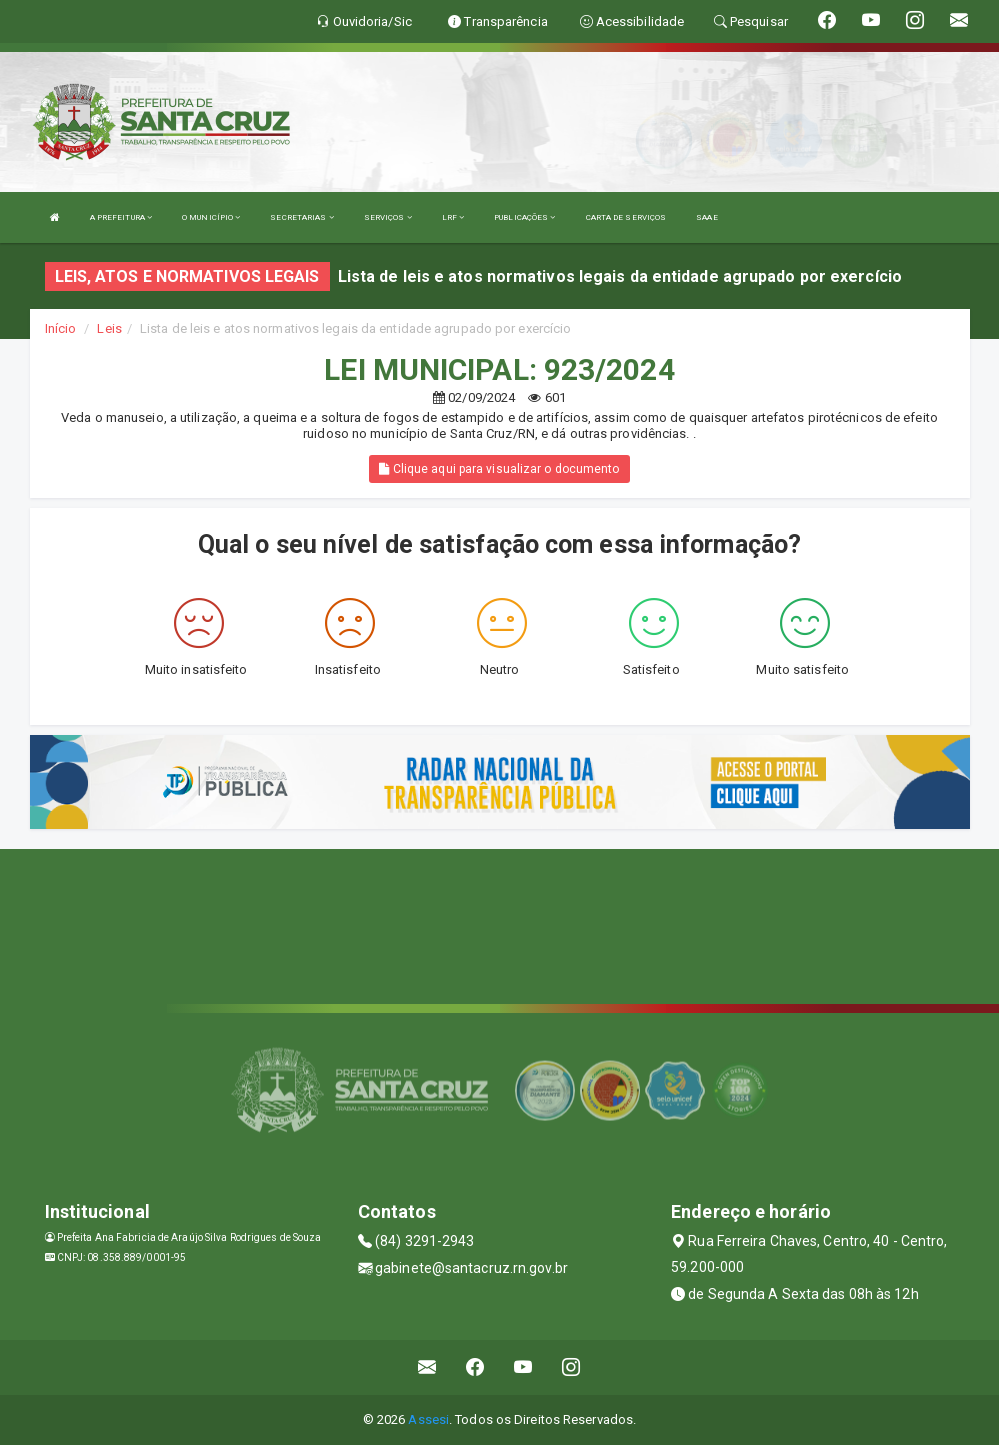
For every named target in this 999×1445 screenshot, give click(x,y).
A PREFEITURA (121, 217)
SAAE (706, 217)
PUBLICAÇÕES (524, 217)
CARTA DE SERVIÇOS (626, 217)
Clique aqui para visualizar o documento (499, 469)
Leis (109, 328)
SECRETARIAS (301, 217)
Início (61, 328)
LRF (453, 217)
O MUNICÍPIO (211, 217)
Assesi (428, 1419)
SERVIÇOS (388, 217)
